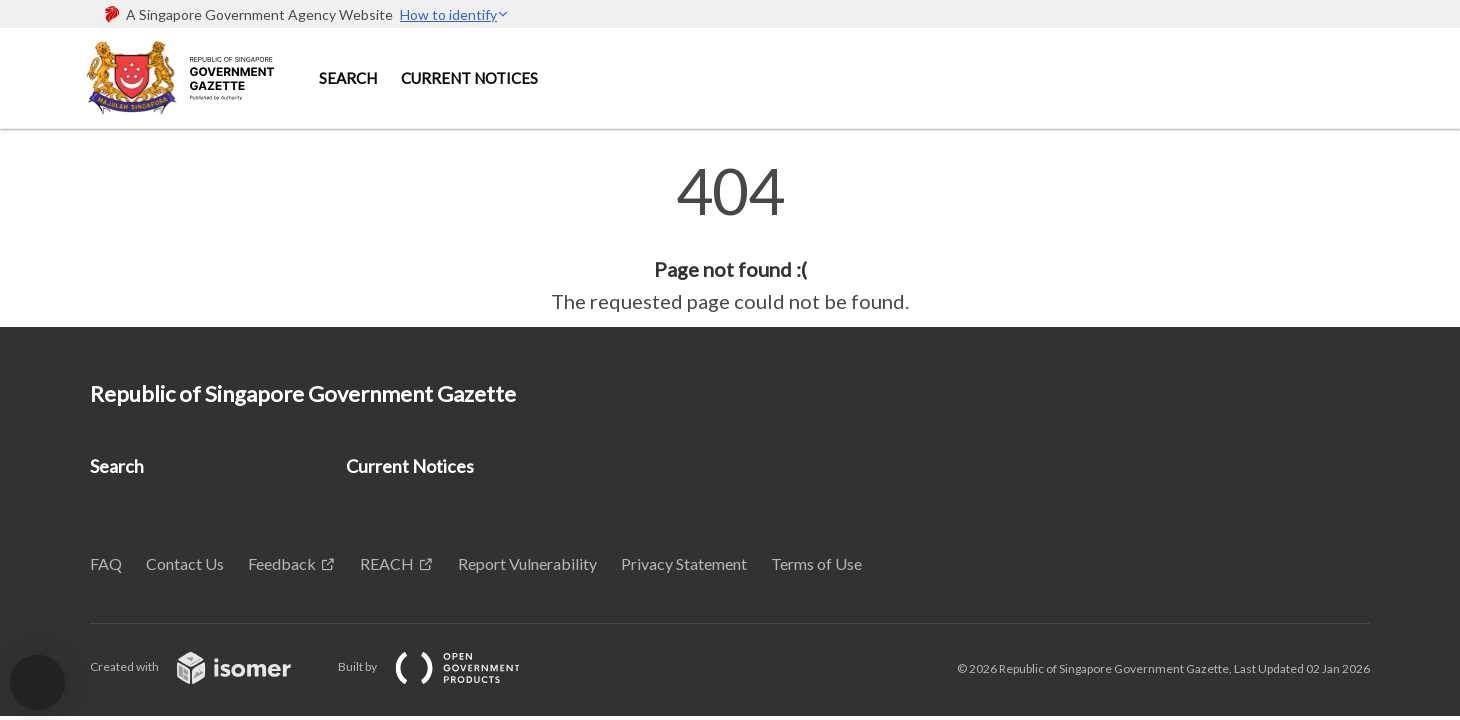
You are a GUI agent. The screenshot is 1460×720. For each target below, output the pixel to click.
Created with (206, 666)
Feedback (282, 563)
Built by (445, 666)
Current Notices (469, 78)
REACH (387, 563)
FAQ (106, 563)
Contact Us (185, 563)
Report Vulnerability (527, 563)
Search (348, 78)
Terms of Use (816, 563)
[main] (730, 238)
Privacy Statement (684, 563)
